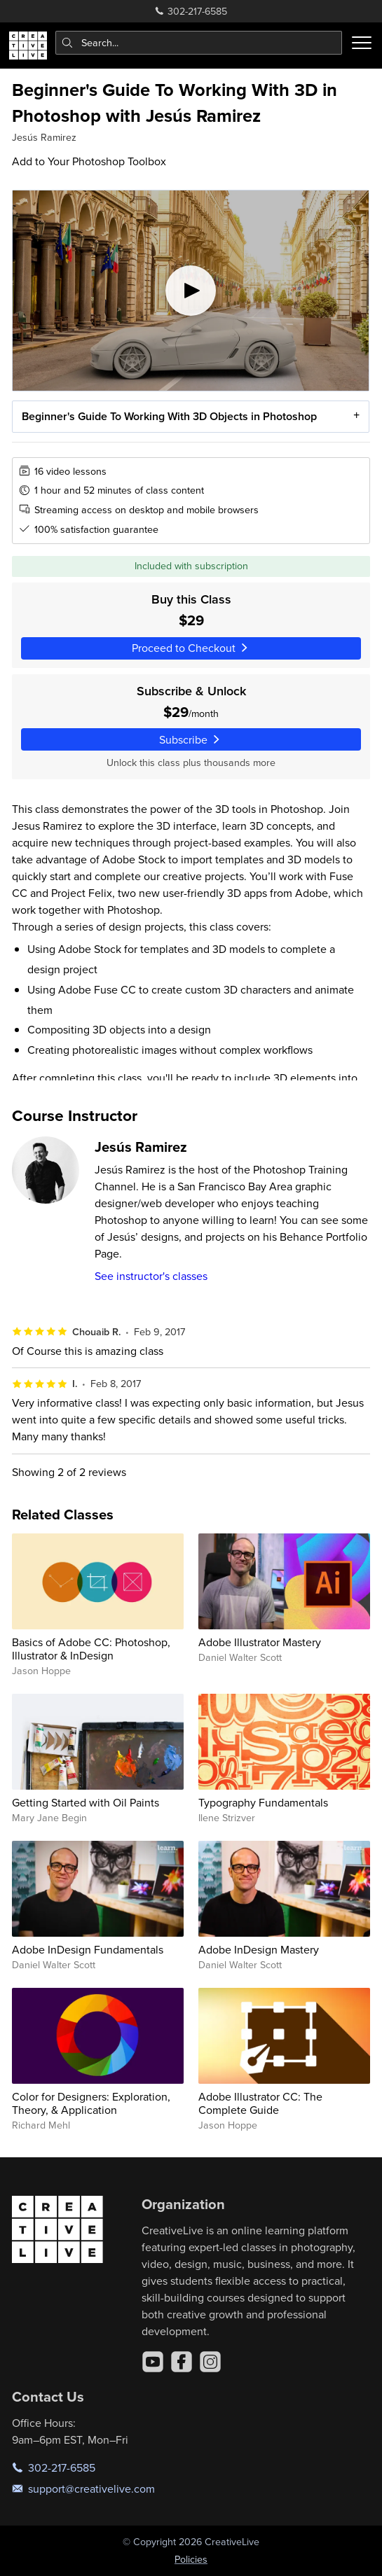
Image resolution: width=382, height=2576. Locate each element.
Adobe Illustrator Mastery (259, 1642)
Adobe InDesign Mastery (258, 1949)
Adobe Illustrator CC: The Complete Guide (260, 2103)
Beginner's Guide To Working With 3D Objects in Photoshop (169, 416)
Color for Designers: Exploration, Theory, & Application (91, 2103)
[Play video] (191, 290)
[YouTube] (153, 2362)
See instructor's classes (151, 1275)
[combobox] (199, 43)
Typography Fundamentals (263, 1802)
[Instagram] (210, 2362)
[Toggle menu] (361, 43)
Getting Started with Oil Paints (85, 1802)
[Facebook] (181, 2362)
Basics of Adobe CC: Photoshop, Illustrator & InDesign (91, 1648)
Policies (191, 2559)
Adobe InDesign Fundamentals (87, 1949)
